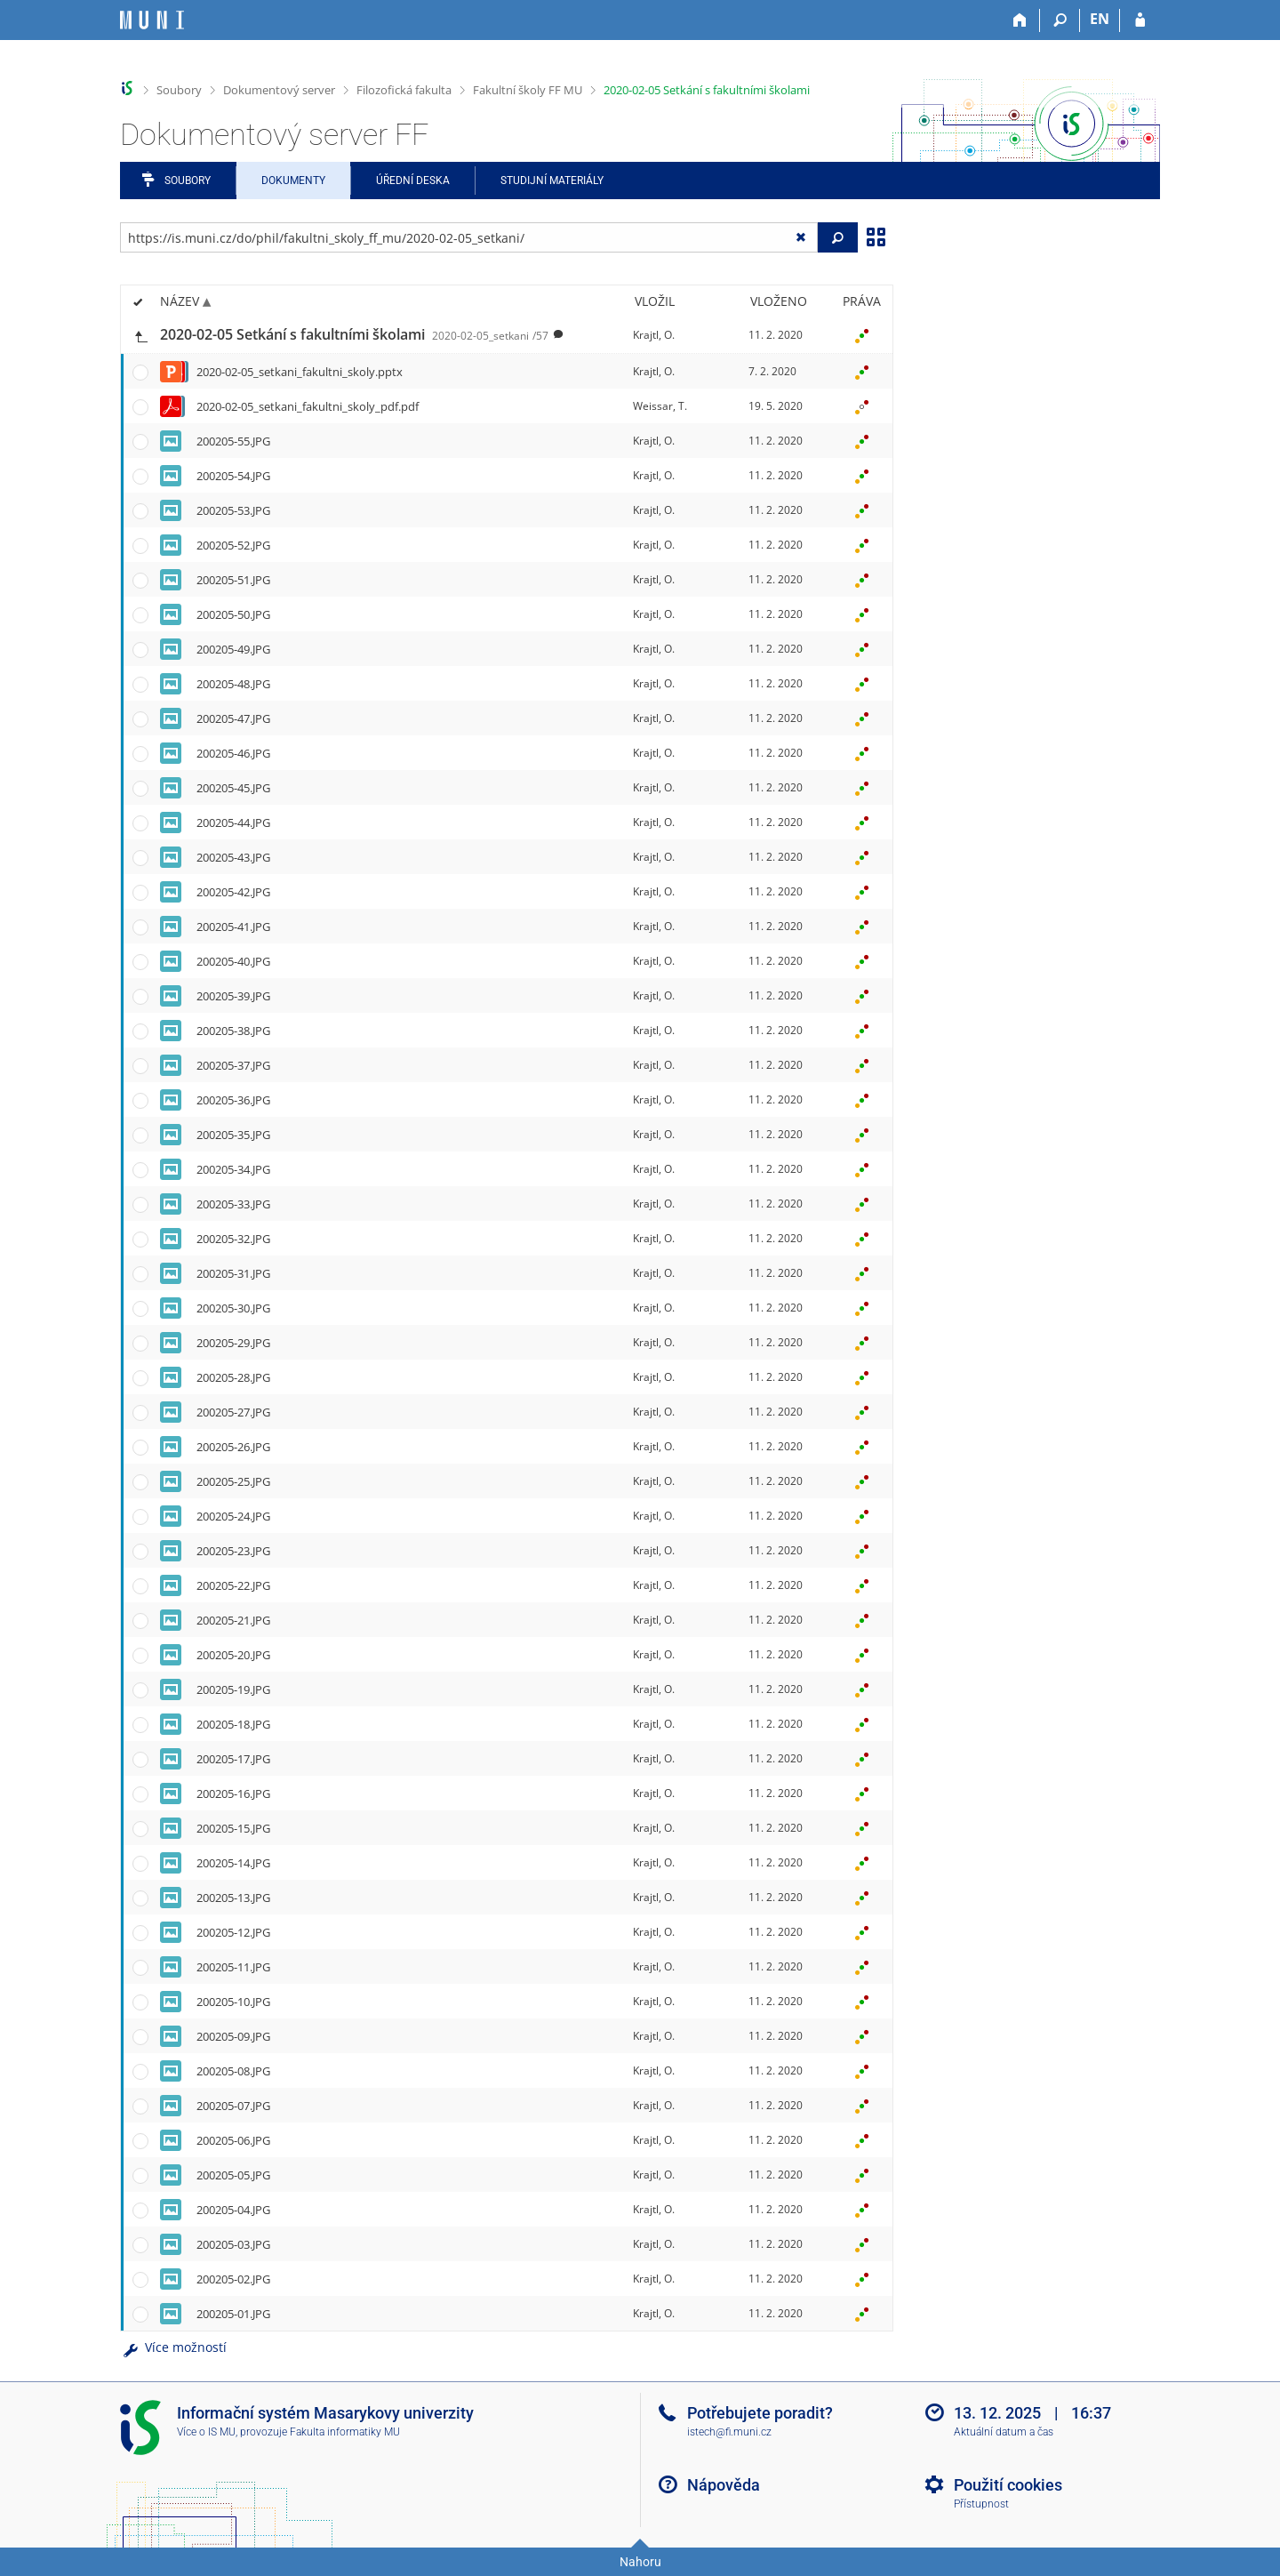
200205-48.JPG (233, 684)
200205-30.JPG (233, 1308)
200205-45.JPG (233, 788)
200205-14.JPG (233, 1863)
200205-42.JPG (233, 892)
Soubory (179, 90)
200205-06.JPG (233, 2140)
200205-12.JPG (233, 1932)
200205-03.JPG (233, 2244)
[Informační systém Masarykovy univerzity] (152, 20)
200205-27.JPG (233, 1412)
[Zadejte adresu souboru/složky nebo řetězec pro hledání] (469, 237)
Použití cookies (1008, 2485)
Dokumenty (293, 180)
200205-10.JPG (233, 2002)
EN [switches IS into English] (1099, 18)
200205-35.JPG (233, 1135)
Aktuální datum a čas (1003, 2432)
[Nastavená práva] (861, 335)
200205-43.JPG (233, 857)
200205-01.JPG (233, 2314)
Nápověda (723, 2485)
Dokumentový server (279, 90)
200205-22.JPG (233, 1585)
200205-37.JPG (233, 1065)
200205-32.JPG (233, 1239)
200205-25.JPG (233, 1481)
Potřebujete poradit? (760, 2412)
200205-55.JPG (233, 441)
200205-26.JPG (233, 1447)
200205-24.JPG (233, 1516)
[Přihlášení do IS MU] (1140, 20)
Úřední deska (413, 180)
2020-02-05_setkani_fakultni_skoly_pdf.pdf (307, 406)
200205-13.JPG (233, 1898)
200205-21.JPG (233, 1620)
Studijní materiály (552, 180)
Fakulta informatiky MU (345, 2432)
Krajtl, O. (654, 334)
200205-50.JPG (233, 614)
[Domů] (1020, 20)
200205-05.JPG (233, 2175)
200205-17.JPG (233, 1759)
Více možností (173, 2347)
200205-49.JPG (233, 649)
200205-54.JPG (233, 476)
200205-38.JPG (233, 1031)
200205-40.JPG (233, 961)
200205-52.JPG (233, 545)
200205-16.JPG (233, 1794)
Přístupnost (981, 2504)
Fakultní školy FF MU (527, 90)
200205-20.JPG (233, 1655)
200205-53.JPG (233, 510)
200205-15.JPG (233, 1828)
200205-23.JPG (233, 1551)
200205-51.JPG (233, 580)
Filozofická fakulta (404, 90)
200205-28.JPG (233, 1377)
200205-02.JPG (233, 2279)
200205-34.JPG (233, 1169)
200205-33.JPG (233, 1204)
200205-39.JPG (233, 996)
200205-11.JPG (233, 1967)
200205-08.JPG (233, 2071)
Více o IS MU (206, 2432)
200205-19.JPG (233, 1689)
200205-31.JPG (233, 1273)
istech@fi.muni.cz (729, 2432)
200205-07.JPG (233, 2106)
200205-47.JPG (233, 718)
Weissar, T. (660, 405)
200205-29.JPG (233, 1343)
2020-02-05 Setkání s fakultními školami (707, 90)
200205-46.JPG (233, 753)
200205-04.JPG (233, 2210)
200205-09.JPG (233, 2036)
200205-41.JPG (233, 927)
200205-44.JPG (233, 823)
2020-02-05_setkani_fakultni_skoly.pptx (299, 372)
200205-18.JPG (233, 1724)
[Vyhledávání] (1060, 20)
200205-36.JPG (233, 1100)
